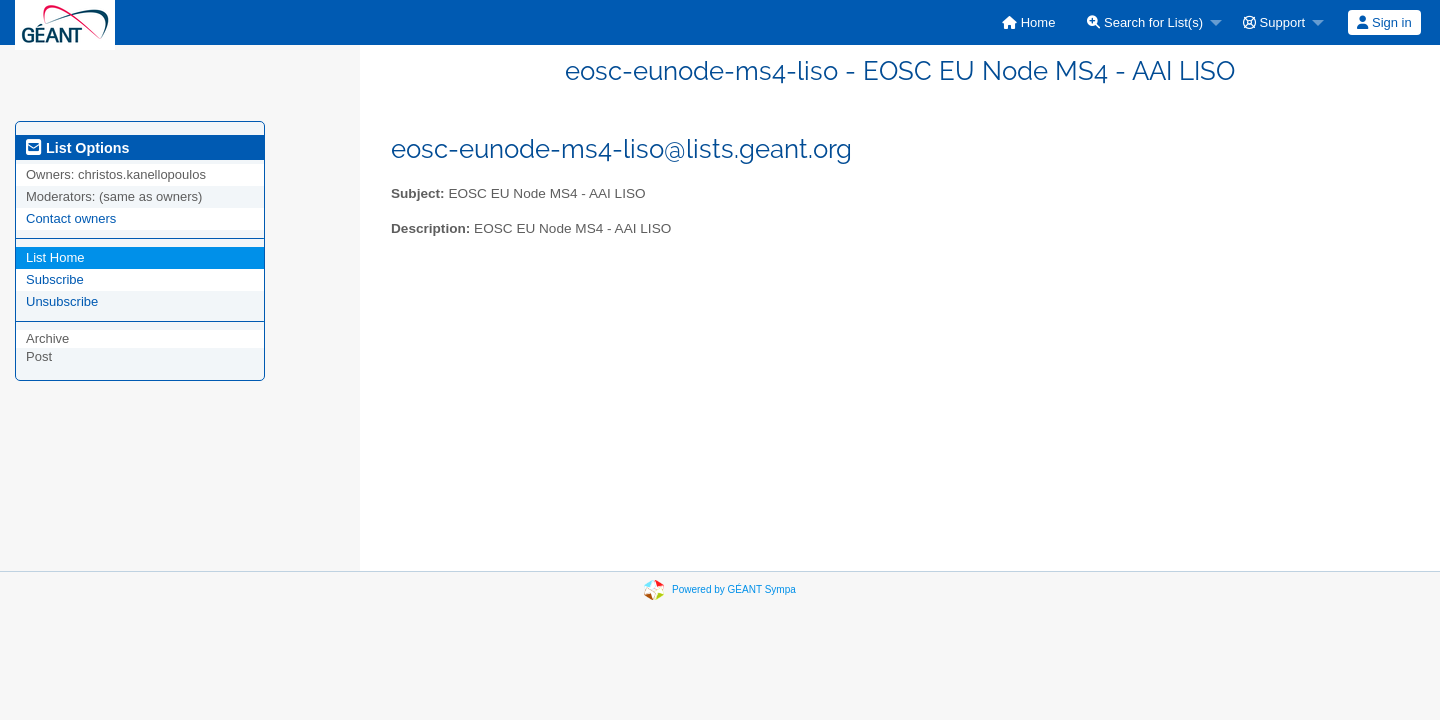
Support (1274, 22)
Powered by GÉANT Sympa (734, 589)
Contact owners (71, 218)
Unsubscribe (62, 301)
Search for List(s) (1145, 22)
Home (1028, 22)
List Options (77, 148)
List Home (55, 257)
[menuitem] (1028, 22)
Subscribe (55, 279)
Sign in (1384, 22)
